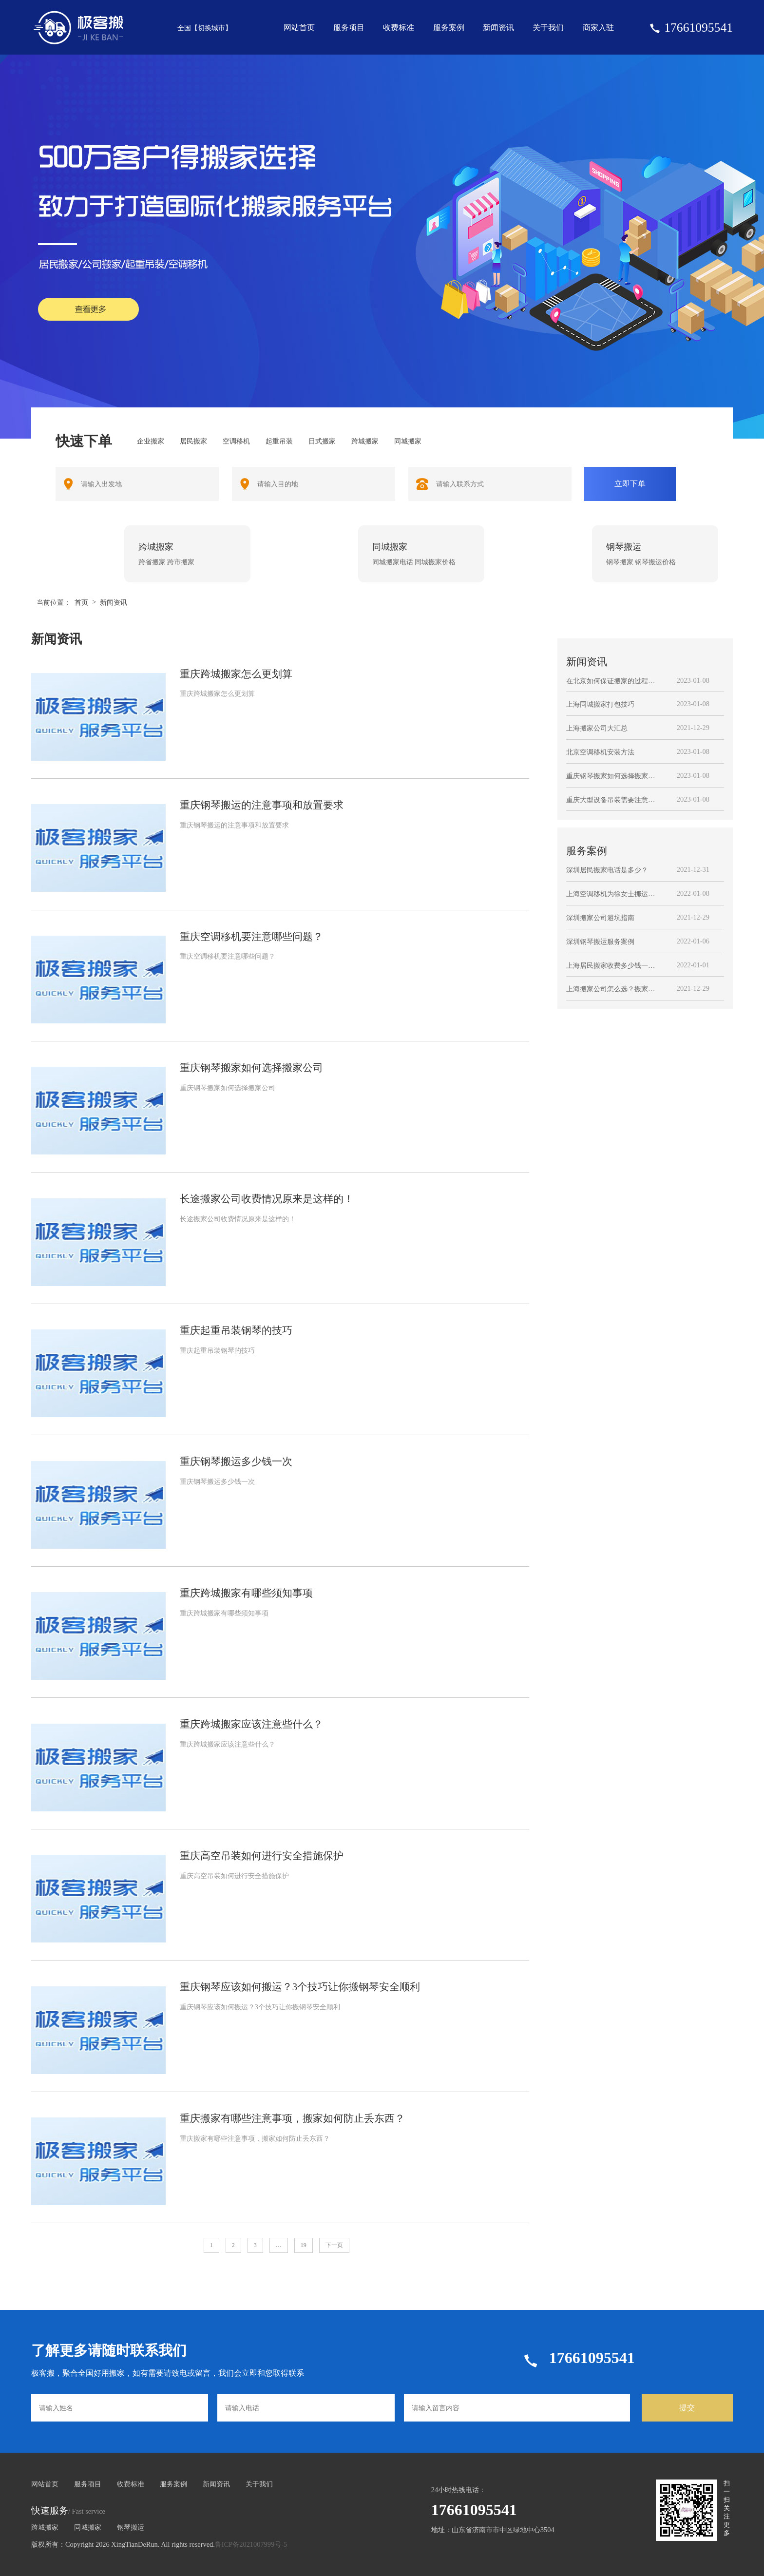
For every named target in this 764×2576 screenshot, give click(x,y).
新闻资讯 (498, 27)
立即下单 (630, 484)
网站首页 (299, 27)
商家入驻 (598, 27)
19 (303, 2245)
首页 (81, 602)
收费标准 (398, 27)
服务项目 (348, 27)
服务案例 (448, 27)
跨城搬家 (44, 2527)
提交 (687, 2407)
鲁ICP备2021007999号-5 (251, 2544)
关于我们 (548, 27)
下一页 (334, 2245)
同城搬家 (87, 2527)
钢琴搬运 (130, 2527)
